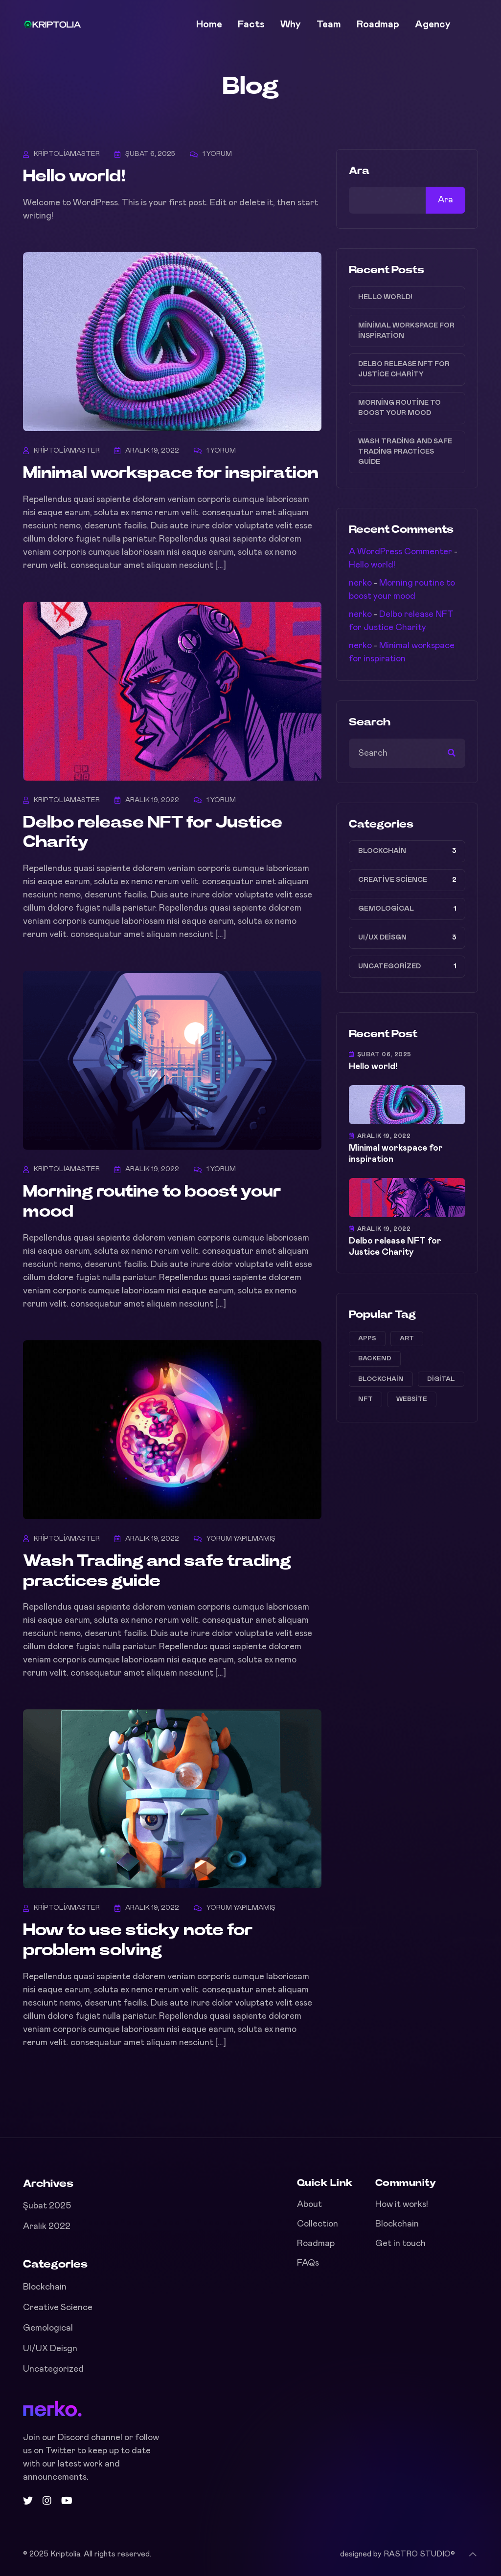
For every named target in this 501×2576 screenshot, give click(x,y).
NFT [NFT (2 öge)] (365, 1399)
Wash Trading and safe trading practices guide (405, 451)
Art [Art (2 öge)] (407, 1338)
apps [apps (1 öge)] (367, 1338)
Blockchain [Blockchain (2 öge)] (381, 1379)
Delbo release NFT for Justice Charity (404, 369)
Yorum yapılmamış (240, 1538)
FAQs (308, 2263)
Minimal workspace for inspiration (171, 473)
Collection (317, 2224)
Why (290, 24)
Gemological (386, 908)
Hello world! (74, 176)
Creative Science (392, 879)
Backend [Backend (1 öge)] (374, 1358)
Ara (359, 170)
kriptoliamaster (67, 154)
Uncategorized (389, 966)
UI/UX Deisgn (382, 937)
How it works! (401, 2204)
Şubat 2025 (47, 2206)
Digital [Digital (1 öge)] (441, 1379)
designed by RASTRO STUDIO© (397, 2554)
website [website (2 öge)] (411, 1399)
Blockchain (382, 851)
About (309, 2204)
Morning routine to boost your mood (399, 407)
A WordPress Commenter (400, 551)
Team (329, 24)
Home (209, 24)
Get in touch (400, 2243)
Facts (251, 24)
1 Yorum (217, 154)
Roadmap (378, 24)
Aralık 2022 (46, 2226)
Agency (433, 24)
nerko (360, 583)
